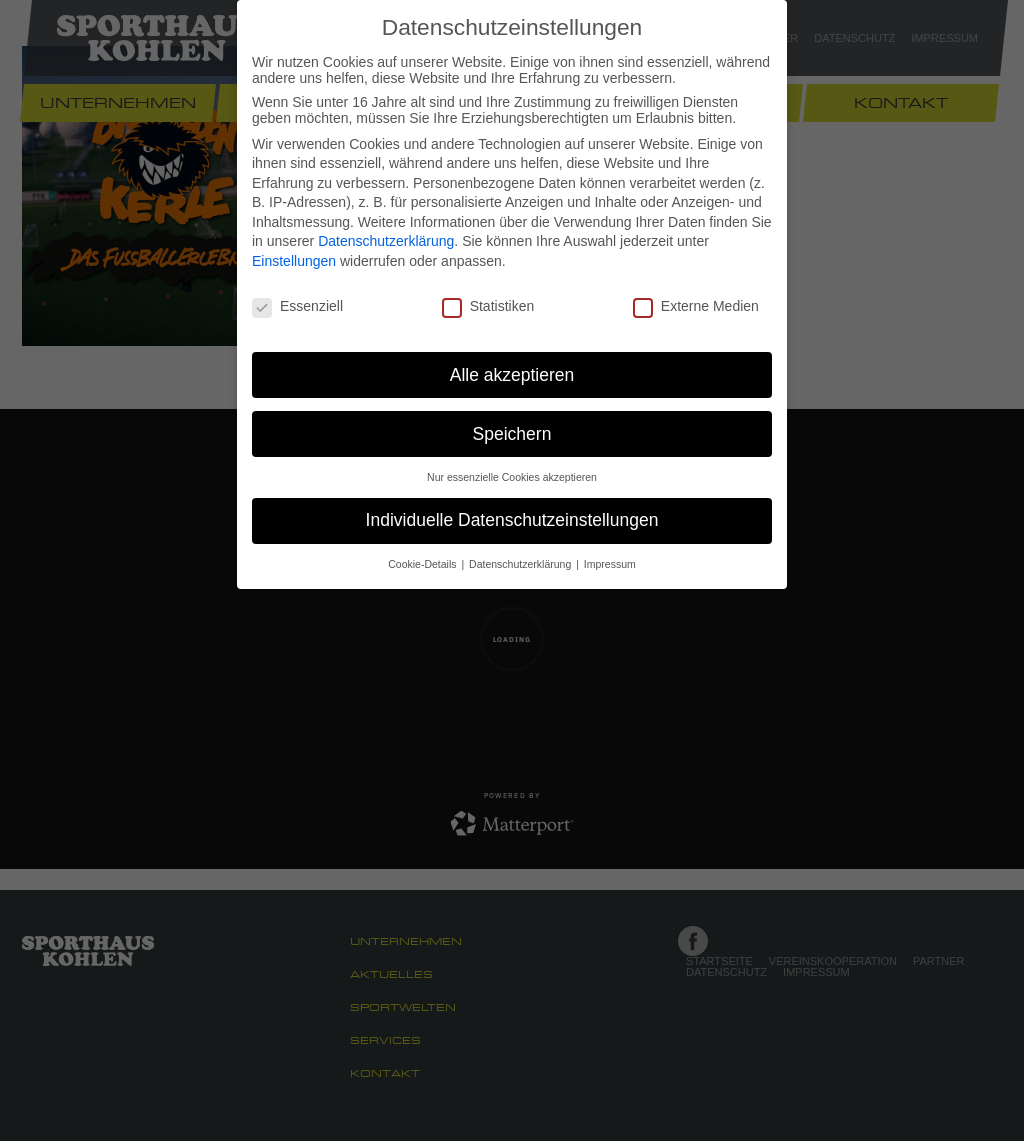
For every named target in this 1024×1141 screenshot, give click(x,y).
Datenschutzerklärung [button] (521, 564)
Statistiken (488, 306)
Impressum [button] (610, 564)
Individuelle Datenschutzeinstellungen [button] (512, 520)
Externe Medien (696, 306)
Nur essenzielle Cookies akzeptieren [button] (512, 477)
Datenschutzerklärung (386, 241)
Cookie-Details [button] (423, 564)
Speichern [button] (512, 434)
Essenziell (297, 306)
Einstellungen (294, 261)
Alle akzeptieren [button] (512, 375)
